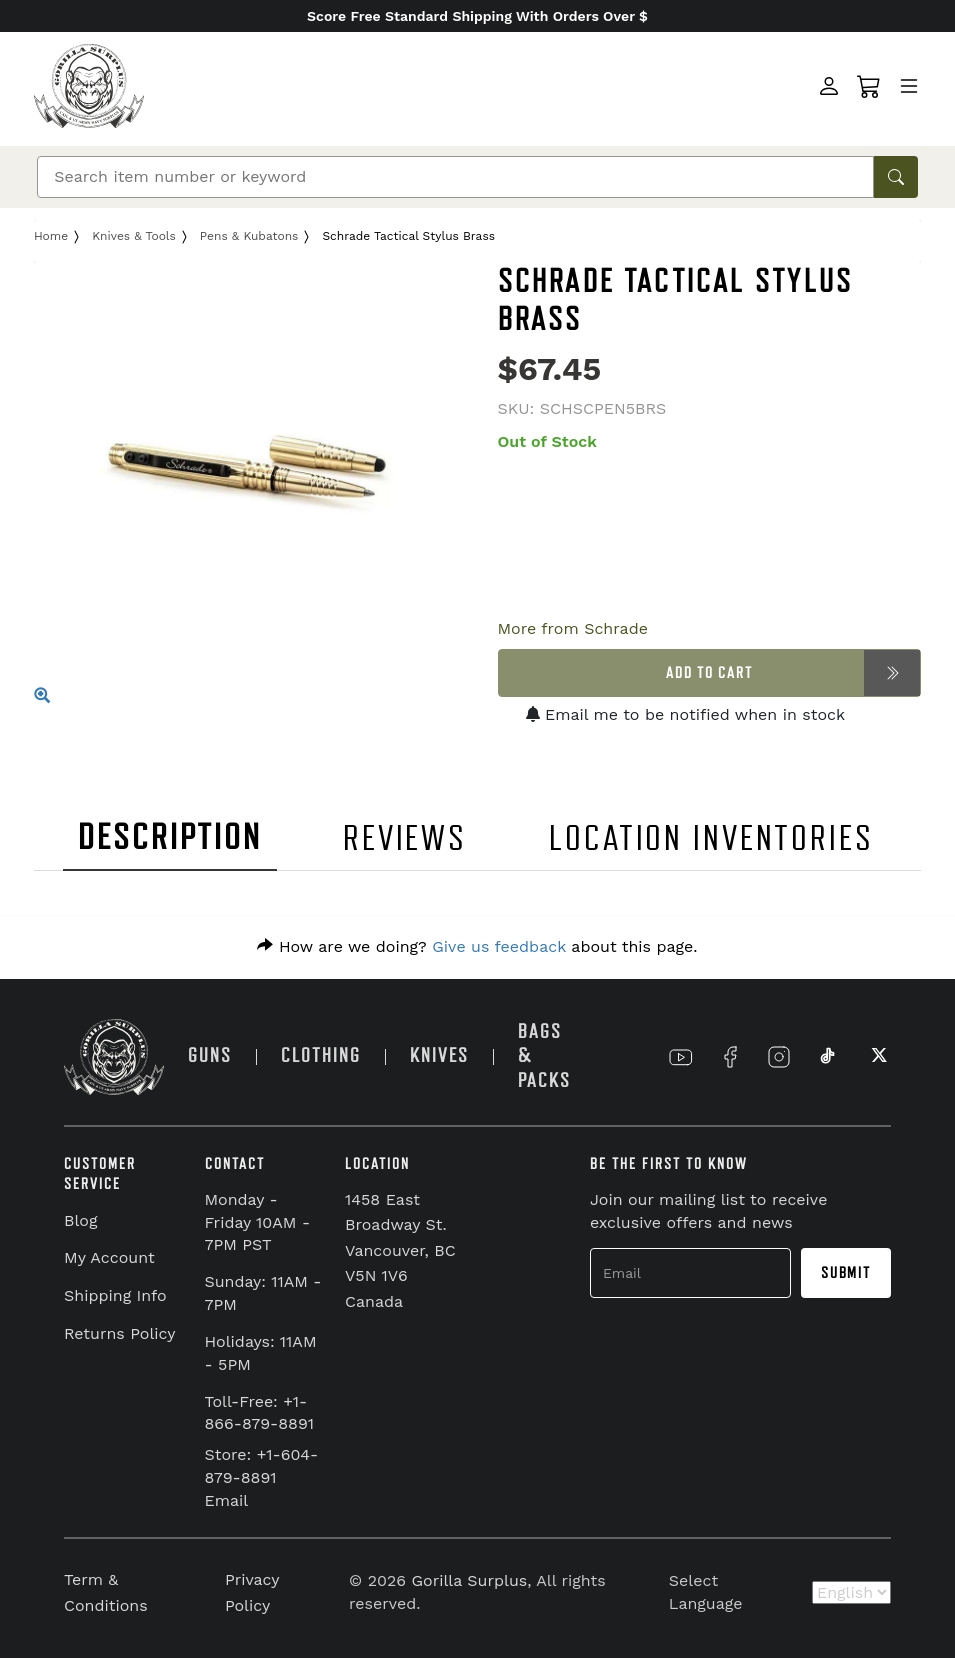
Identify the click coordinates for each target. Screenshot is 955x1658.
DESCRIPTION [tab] (170, 837)
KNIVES (439, 1055)
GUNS (210, 1055)
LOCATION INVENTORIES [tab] (711, 838)
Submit (846, 1273)
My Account (109, 1257)
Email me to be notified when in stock (686, 714)
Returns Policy (120, 1333)
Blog (80, 1220)
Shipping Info (115, 1295)
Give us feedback (499, 946)
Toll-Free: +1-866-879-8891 (260, 1413)
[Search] (455, 177)
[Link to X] (877, 1057)
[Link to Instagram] (779, 1057)
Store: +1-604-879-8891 (262, 1466)
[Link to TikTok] (828, 1057)
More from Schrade (573, 628)
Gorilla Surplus (469, 1580)
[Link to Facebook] (730, 1057)
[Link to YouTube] (681, 1057)
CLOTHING (321, 1055)
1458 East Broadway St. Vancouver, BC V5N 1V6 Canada (400, 1250)
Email (227, 1500)
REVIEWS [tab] (405, 838)
